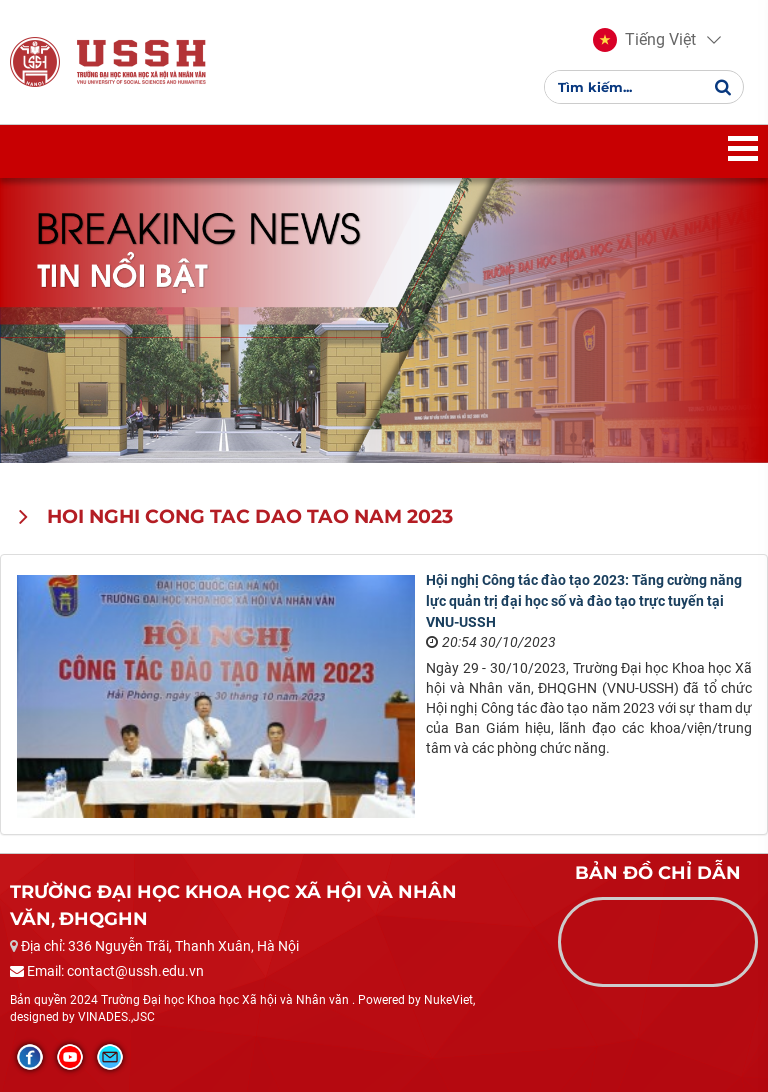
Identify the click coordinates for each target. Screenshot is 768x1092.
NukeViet (448, 1000)
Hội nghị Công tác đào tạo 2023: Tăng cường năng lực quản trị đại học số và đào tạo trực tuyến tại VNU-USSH (584, 601)
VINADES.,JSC (116, 1017)
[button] (644, 40)
